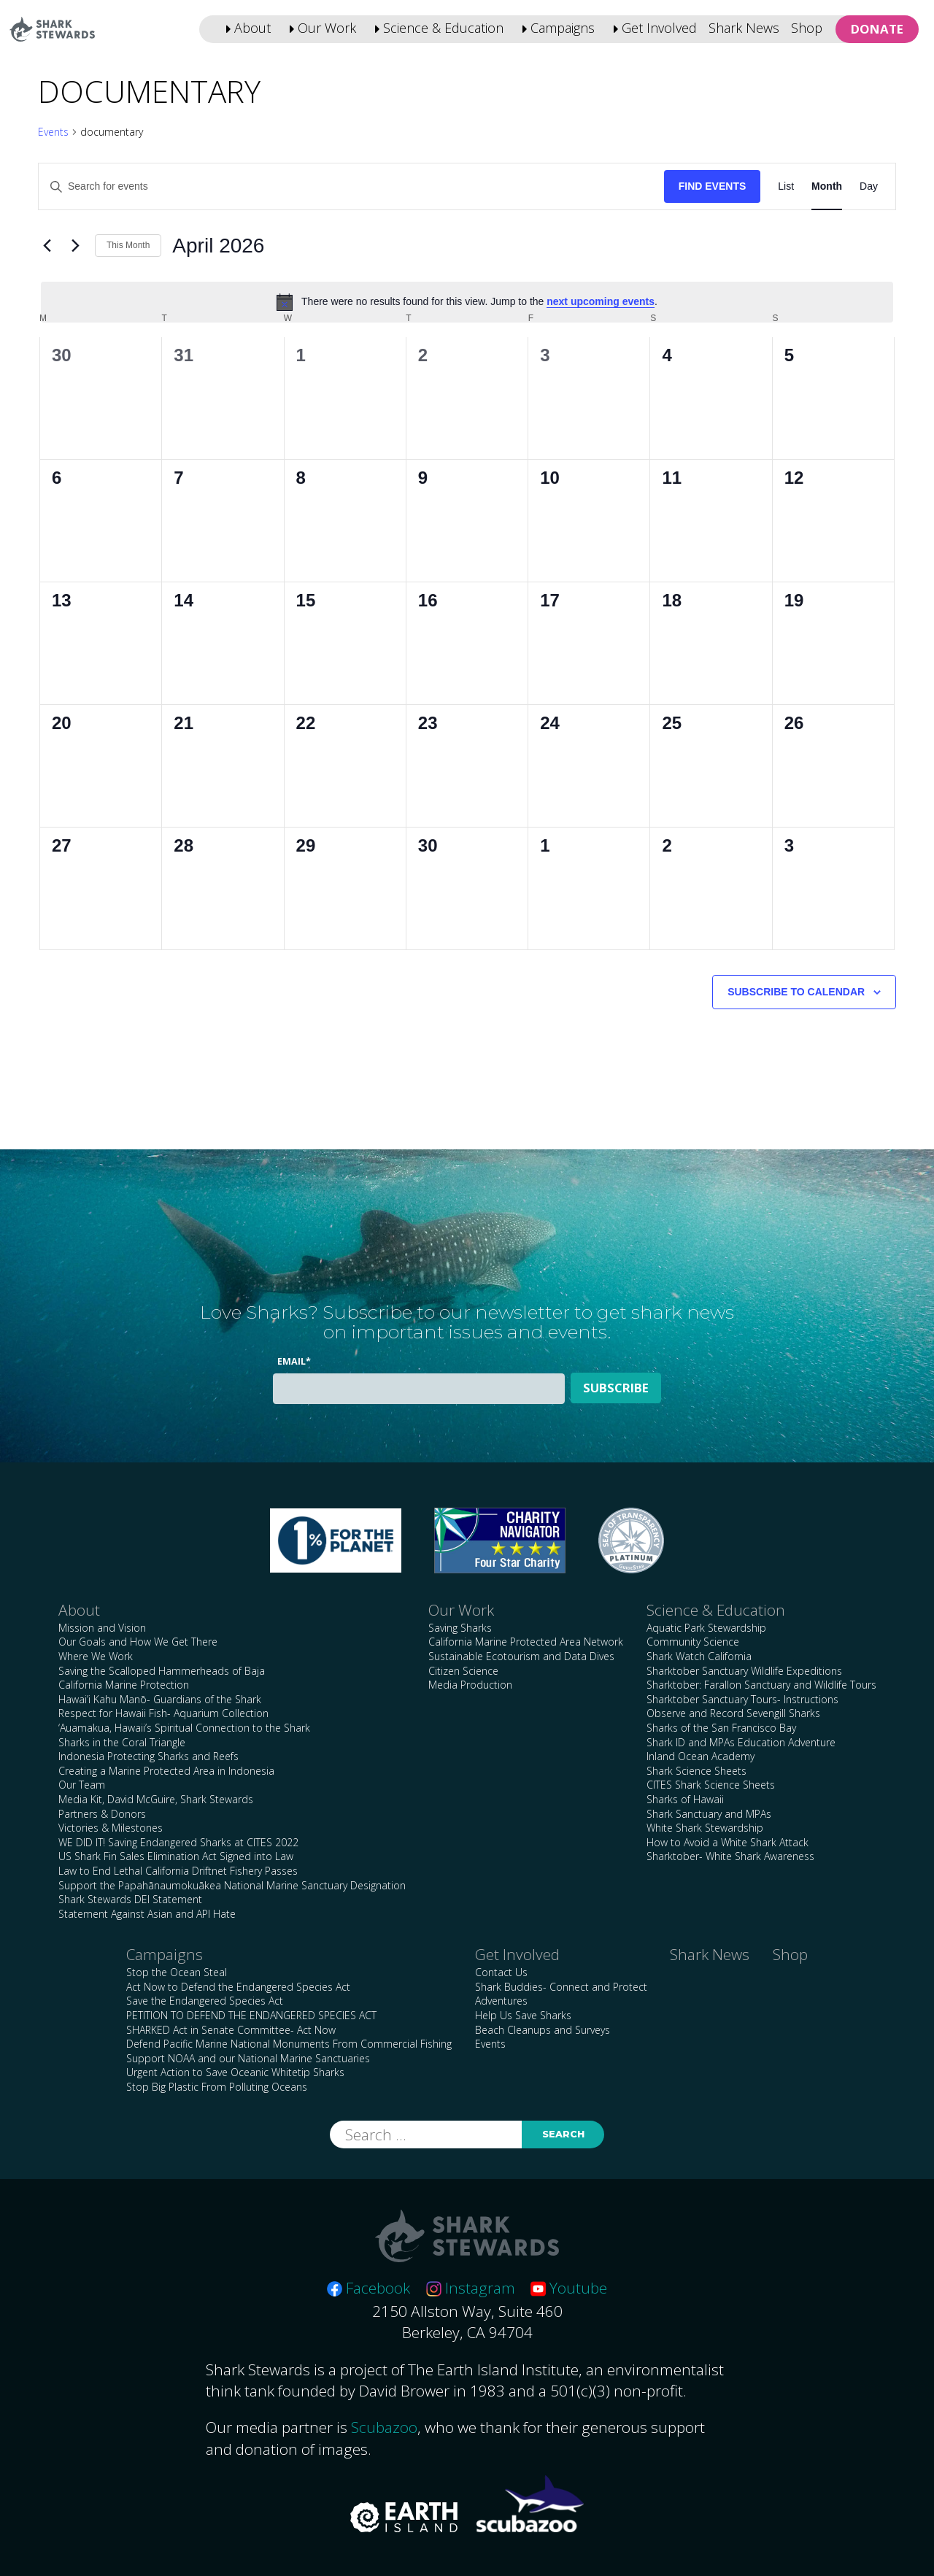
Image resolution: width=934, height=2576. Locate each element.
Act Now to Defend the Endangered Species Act (238, 1987)
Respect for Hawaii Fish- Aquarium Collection (163, 1713)
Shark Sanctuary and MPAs (709, 1814)
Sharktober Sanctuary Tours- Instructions (742, 1699)
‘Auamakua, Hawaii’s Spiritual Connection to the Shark (184, 1728)
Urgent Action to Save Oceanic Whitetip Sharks (235, 2072)
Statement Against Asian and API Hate (147, 1914)
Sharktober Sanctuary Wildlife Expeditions (744, 1671)
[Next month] (75, 246)
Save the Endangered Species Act (204, 2001)
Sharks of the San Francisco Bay (721, 1728)
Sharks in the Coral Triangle (121, 1742)
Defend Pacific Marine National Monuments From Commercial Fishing (289, 2044)
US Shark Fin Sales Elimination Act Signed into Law (175, 1856)
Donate (877, 28)
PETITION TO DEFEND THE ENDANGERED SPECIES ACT (251, 2015)
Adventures (501, 2001)
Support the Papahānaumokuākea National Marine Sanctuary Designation (232, 1885)
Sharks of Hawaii (685, 1799)
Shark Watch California (699, 1656)
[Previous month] (46, 246)
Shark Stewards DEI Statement (130, 1899)
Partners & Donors (102, 1814)
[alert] (467, 302)
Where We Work (95, 1656)
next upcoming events (601, 301)
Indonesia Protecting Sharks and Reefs (148, 1756)
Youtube (568, 2288)
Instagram (470, 2288)
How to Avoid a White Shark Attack (727, 1842)
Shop (806, 27)
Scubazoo (384, 2427)
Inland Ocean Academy (700, 1756)
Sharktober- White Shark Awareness (730, 1856)
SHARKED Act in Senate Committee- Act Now (231, 2030)
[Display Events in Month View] (826, 186)
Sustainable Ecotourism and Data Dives (521, 1656)
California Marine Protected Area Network (525, 1641)
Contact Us (501, 1972)
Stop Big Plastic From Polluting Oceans (216, 2087)
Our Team (81, 1785)
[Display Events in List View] (786, 186)
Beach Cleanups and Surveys (542, 2030)
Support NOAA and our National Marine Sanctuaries (248, 2058)
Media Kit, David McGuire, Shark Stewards (155, 1799)
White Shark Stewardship (705, 1828)
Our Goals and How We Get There (137, 1641)
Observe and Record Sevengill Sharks (733, 1713)
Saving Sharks (460, 1628)
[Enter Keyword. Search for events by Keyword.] (351, 186)
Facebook (368, 2288)
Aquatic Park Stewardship (706, 1628)
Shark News (744, 27)
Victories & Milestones (110, 1828)
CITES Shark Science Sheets (711, 1785)
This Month (128, 245)
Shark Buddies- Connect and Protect (561, 1987)
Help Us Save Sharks (523, 2015)
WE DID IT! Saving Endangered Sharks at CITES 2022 (178, 1842)
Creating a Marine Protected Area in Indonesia (166, 1771)
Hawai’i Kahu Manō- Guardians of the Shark (159, 1699)
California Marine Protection (123, 1685)
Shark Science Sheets (696, 1771)
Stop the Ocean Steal (176, 1972)
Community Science (693, 1641)
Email (294, 1361)
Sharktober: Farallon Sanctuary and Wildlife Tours (761, 1685)
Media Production (470, 1685)
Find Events (712, 186)
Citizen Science (463, 1671)
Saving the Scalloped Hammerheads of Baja (161, 1671)
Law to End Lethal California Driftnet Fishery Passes (178, 1871)
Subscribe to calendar (796, 992)
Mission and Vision (102, 1628)
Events (53, 132)
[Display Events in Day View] (869, 186)
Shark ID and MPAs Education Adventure (741, 1742)
